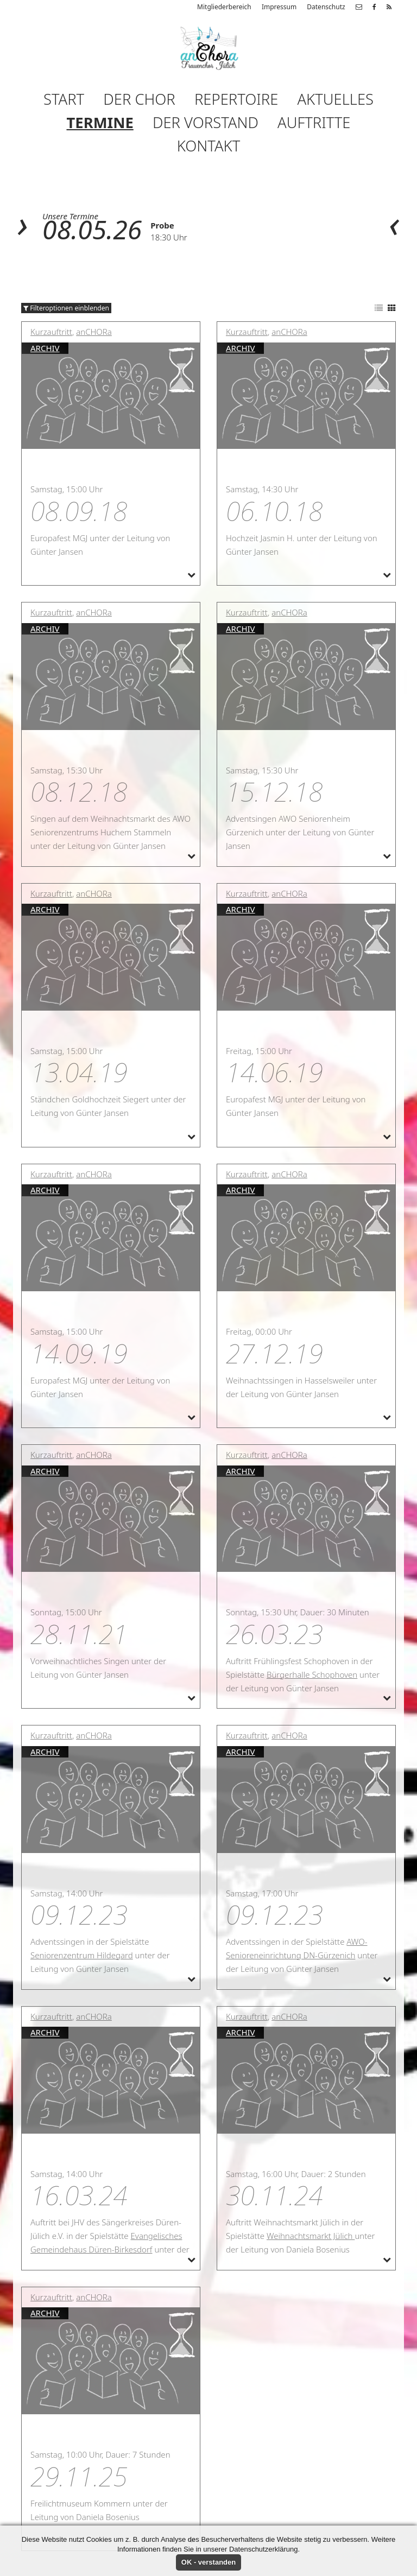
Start (63, 99)
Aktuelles (335, 99)
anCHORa (94, 331)
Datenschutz (326, 6)
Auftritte (313, 122)
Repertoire (236, 99)
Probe (162, 225)
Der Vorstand (205, 122)
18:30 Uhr (168, 237)
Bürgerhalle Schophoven (312, 1674)
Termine (100, 122)
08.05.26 (92, 229)
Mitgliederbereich (224, 6)
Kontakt (208, 146)
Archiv (45, 347)
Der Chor (139, 99)
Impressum (279, 6)
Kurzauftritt (51, 331)
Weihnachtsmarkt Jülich (311, 2235)
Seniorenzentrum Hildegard (81, 1955)
